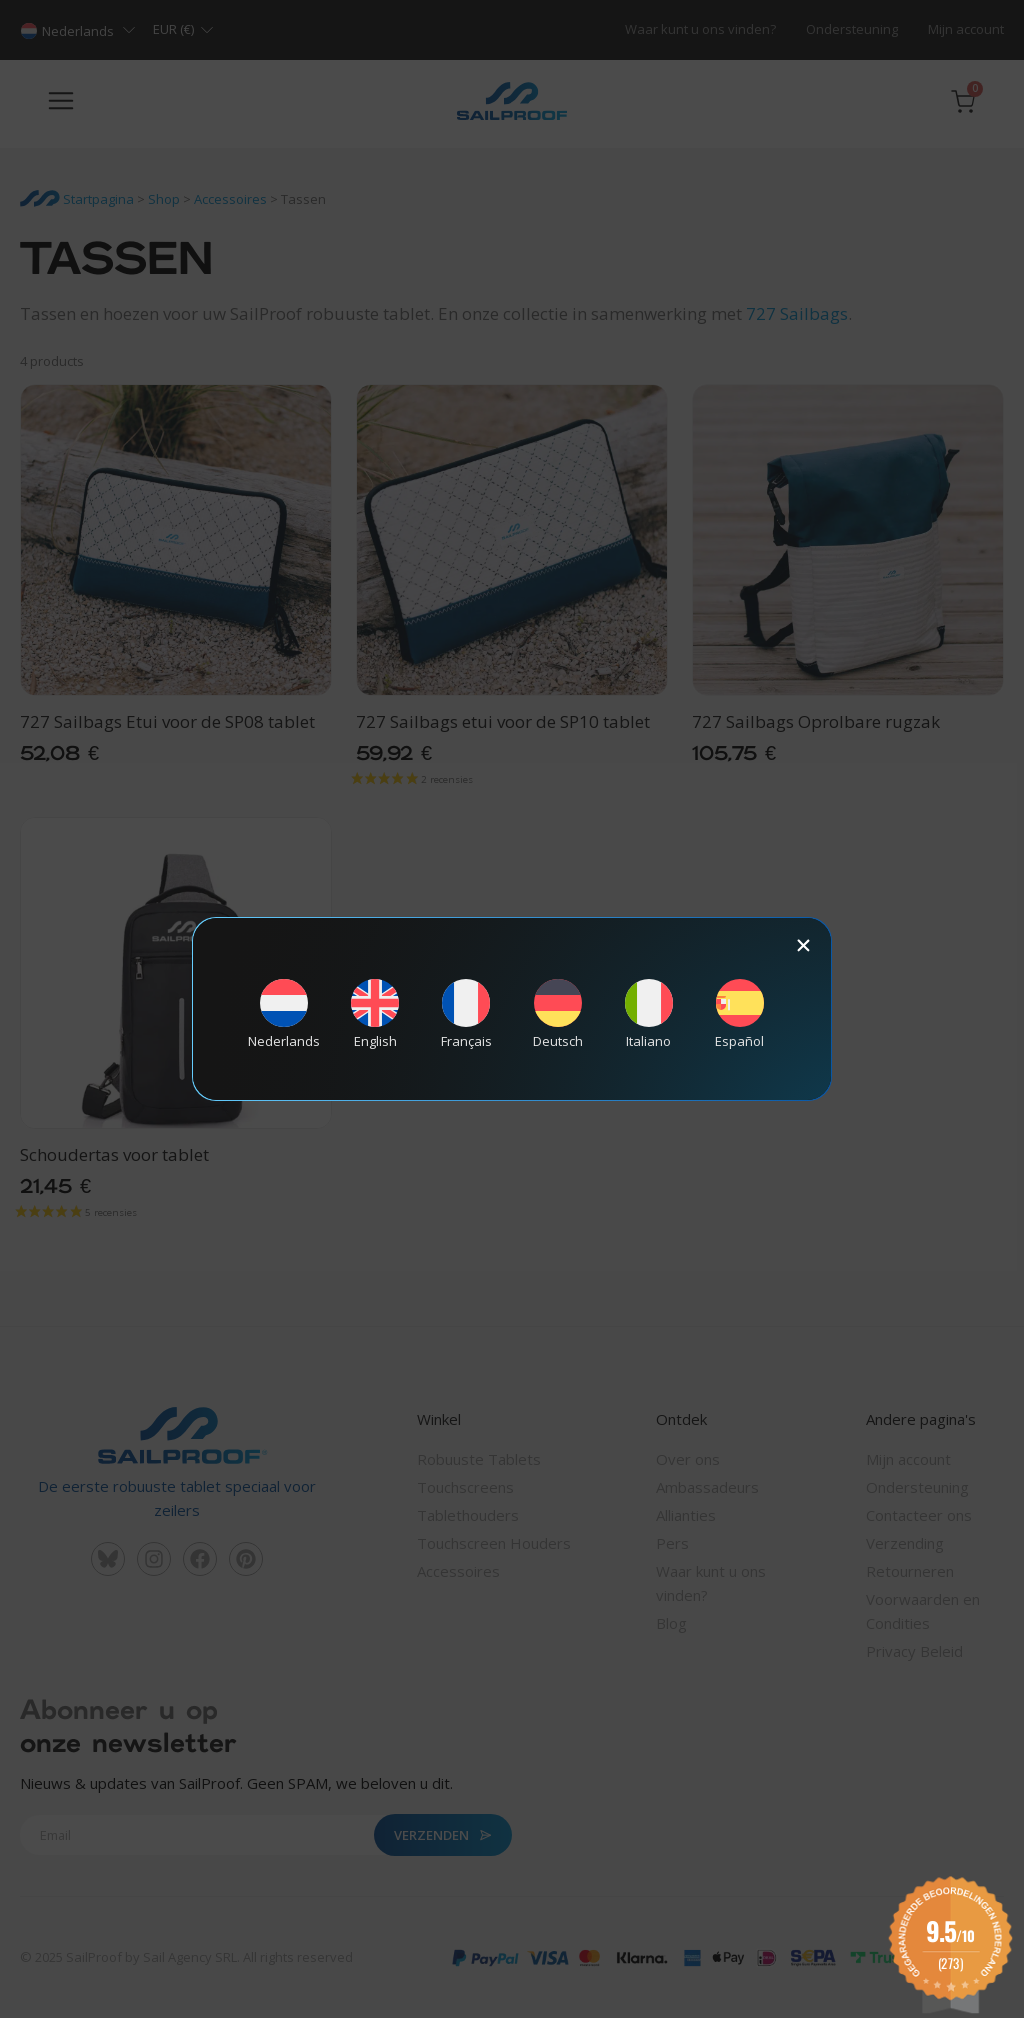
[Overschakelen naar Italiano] (649, 1014)
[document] (512, 1009)
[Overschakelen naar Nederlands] (284, 1014)
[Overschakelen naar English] (375, 1014)
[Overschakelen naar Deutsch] (558, 1014)
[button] (803, 945)
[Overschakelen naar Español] (740, 1014)
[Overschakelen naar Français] (466, 1014)
